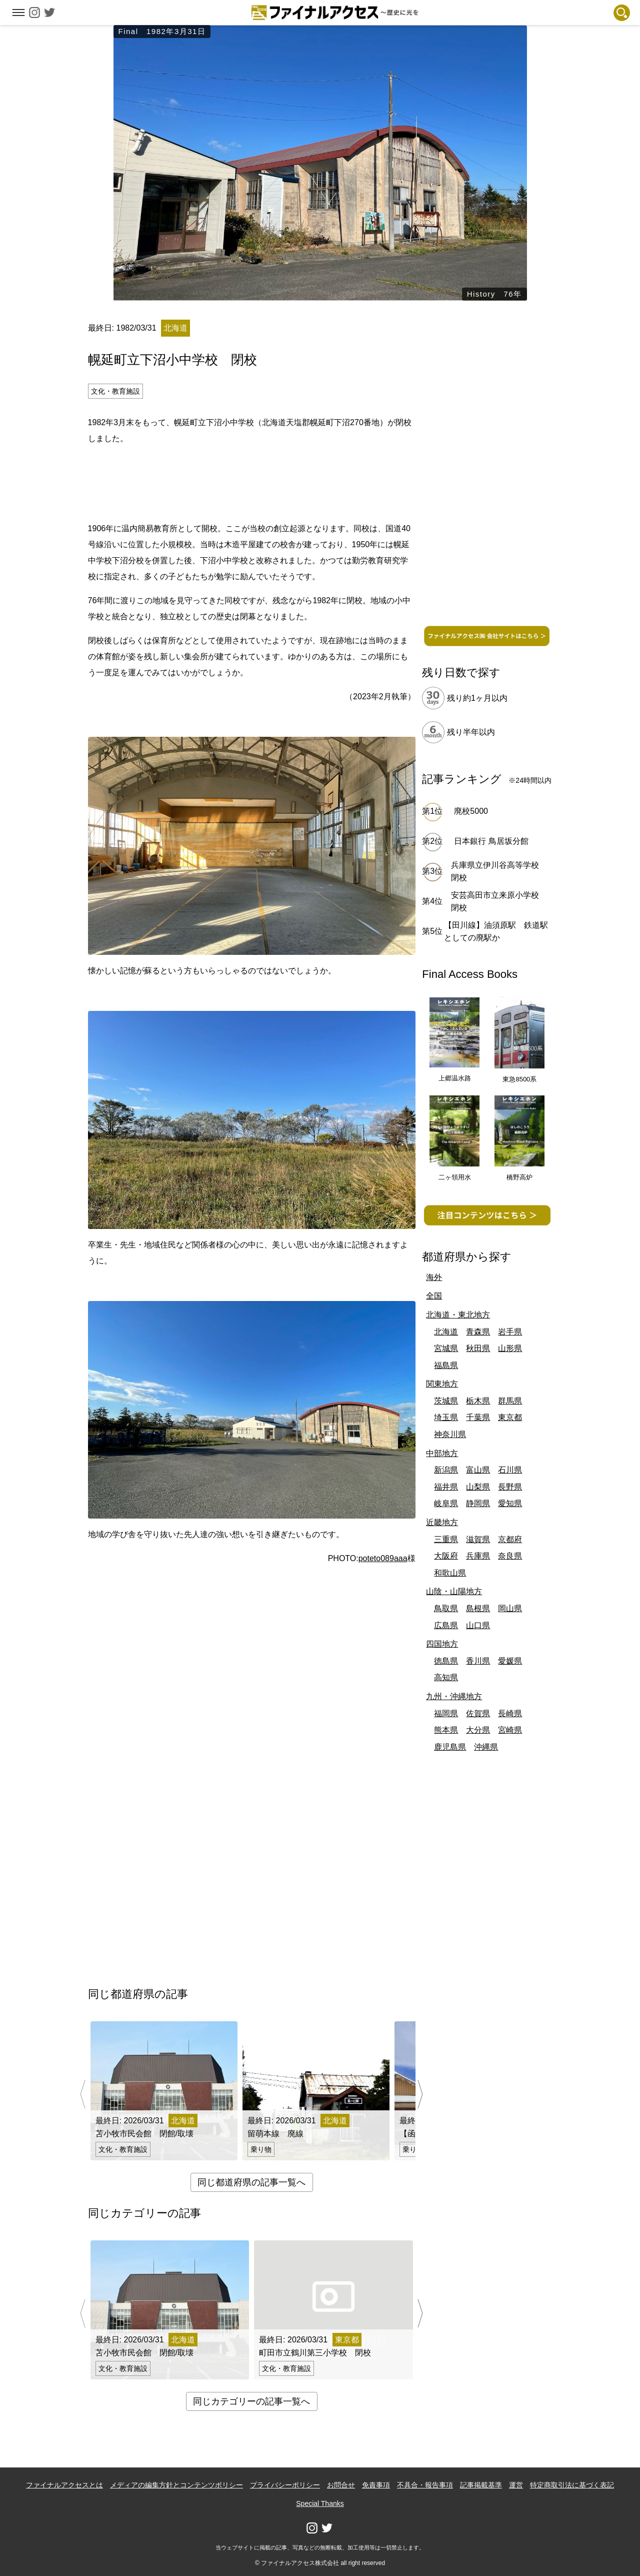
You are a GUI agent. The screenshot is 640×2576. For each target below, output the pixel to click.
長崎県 (510, 1713)
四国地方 (442, 1644)
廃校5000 (471, 811)
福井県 (446, 1487)
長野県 (510, 1487)
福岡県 (446, 1713)
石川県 (510, 1470)
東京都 (510, 1417)
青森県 (478, 1332)
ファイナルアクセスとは (64, 2485)
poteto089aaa (383, 1558)
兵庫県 (478, 1556)
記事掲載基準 (481, 2485)
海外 (434, 1277)
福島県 (446, 1365)
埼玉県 (446, 1417)
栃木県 (478, 1401)
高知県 (446, 1677)
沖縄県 (486, 1747)
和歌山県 (450, 1573)
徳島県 (446, 1661)
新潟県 (446, 1470)
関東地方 (442, 1384)
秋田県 (478, 1348)
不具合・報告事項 (425, 2485)
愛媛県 (510, 1661)
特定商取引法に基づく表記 (572, 2485)
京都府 (510, 1539)
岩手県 (510, 1332)
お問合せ (341, 2485)
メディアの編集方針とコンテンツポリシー (176, 2485)
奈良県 (510, 1556)
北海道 (446, 1332)
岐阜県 (446, 1503)
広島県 (446, 1625)
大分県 (478, 1730)
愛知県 (510, 1503)
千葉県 (478, 1417)
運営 (516, 2485)
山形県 (510, 1348)
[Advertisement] (252, 481)
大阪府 (446, 1556)
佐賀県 (478, 1713)
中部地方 (442, 1453)
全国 (434, 1296)
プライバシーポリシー (285, 2485)
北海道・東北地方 (458, 1315)
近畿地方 (442, 1522)
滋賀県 (478, 1539)
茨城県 (446, 1401)
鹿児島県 (450, 1747)
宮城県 (446, 1348)
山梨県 (478, 1487)
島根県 (478, 1608)
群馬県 (510, 1401)
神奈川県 (450, 1434)
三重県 (446, 1539)
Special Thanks (320, 2503)
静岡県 (478, 1503)
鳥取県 (446, 1608)
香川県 (478, 1661)
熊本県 (446, 1730)
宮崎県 (510, 1730)
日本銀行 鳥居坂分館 (491, 841)
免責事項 (376, 2485)
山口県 (478, 1625)
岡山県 (510, 1608)
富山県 (478, 1470)
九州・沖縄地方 (454, 1696)
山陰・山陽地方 (454, 1591)
